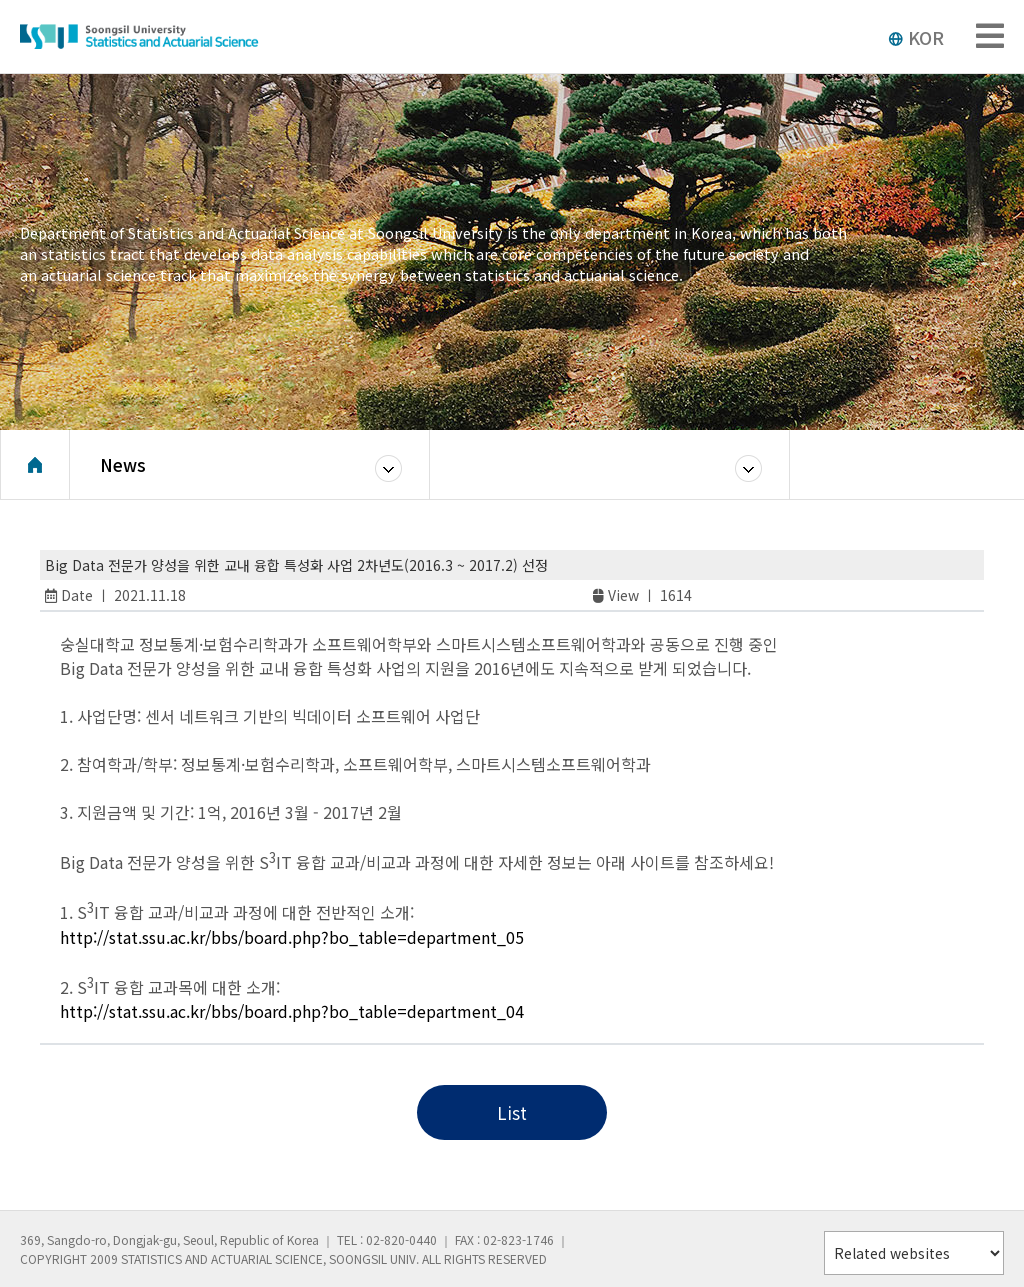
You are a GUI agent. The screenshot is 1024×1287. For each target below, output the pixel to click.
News (123, 464)
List (512, 1112)
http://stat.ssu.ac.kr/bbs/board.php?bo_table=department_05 (292, 937)
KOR (916, 37)
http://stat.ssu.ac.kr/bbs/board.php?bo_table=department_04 (292, 1011)
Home (35, 465)
